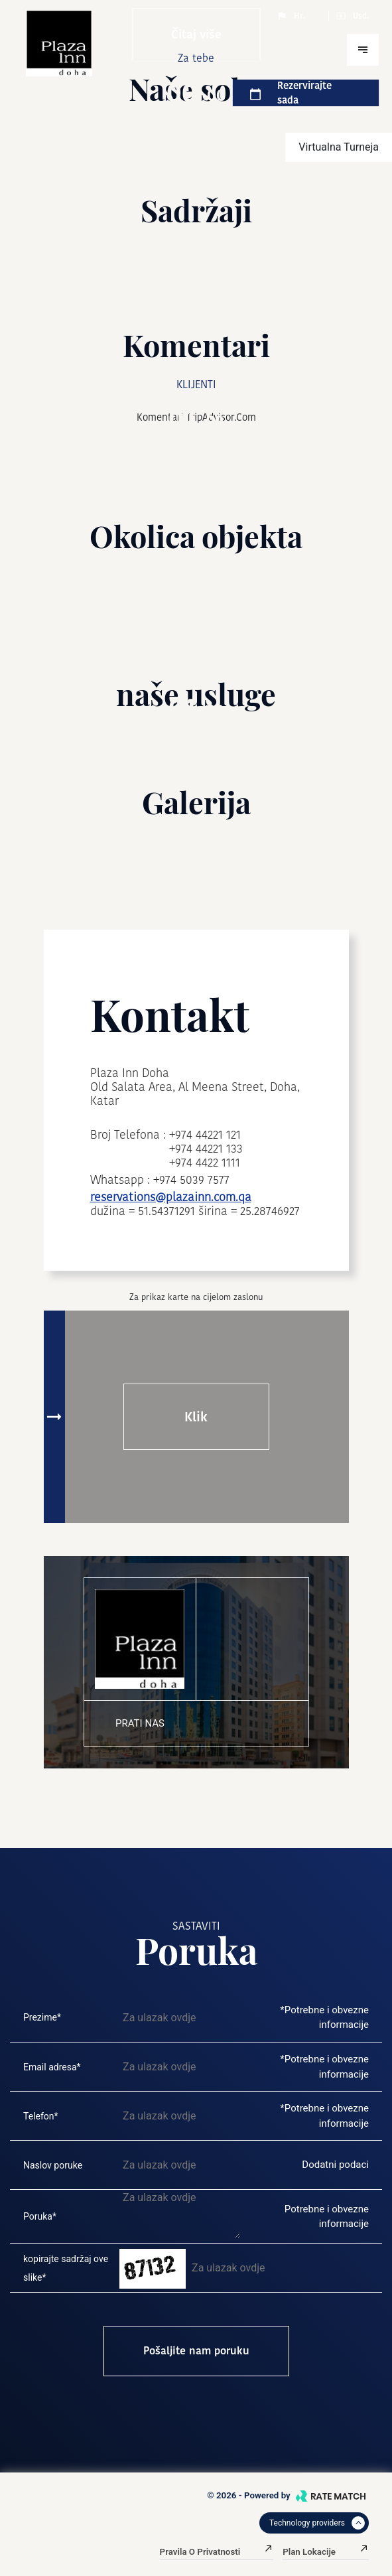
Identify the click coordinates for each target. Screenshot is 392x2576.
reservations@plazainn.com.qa (170, 1196)
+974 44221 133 (206, 1148)
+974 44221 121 (205, 1134)
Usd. (352, 16)
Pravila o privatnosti (217, 2552)
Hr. (291, 16)
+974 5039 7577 (191, 1179)
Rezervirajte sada (290, 93)
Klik (196, 1416)
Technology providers (317, 2523)
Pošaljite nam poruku (196, 2350)
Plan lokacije (326, 2552)
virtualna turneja (338, 147)
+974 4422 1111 (204, 1162)
